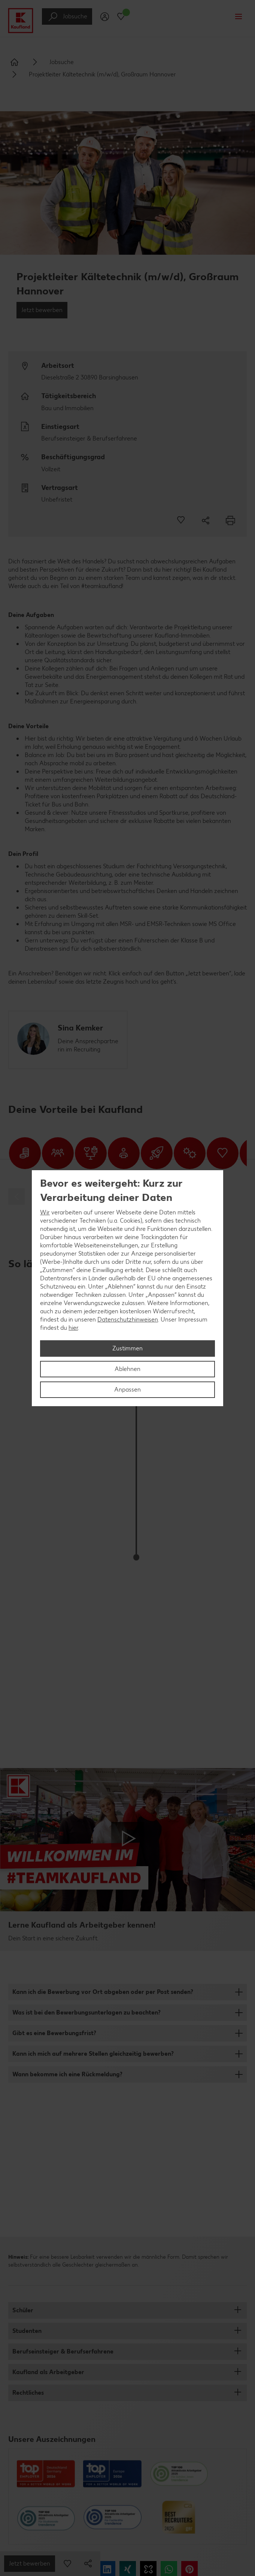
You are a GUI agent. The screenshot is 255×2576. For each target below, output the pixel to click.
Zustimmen (127, 1348)
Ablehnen (127, 1368)
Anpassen (127, 1389)
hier (73, 1327)
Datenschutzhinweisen (127, 1319)
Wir (45, 1212)
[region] (127, 1288)
